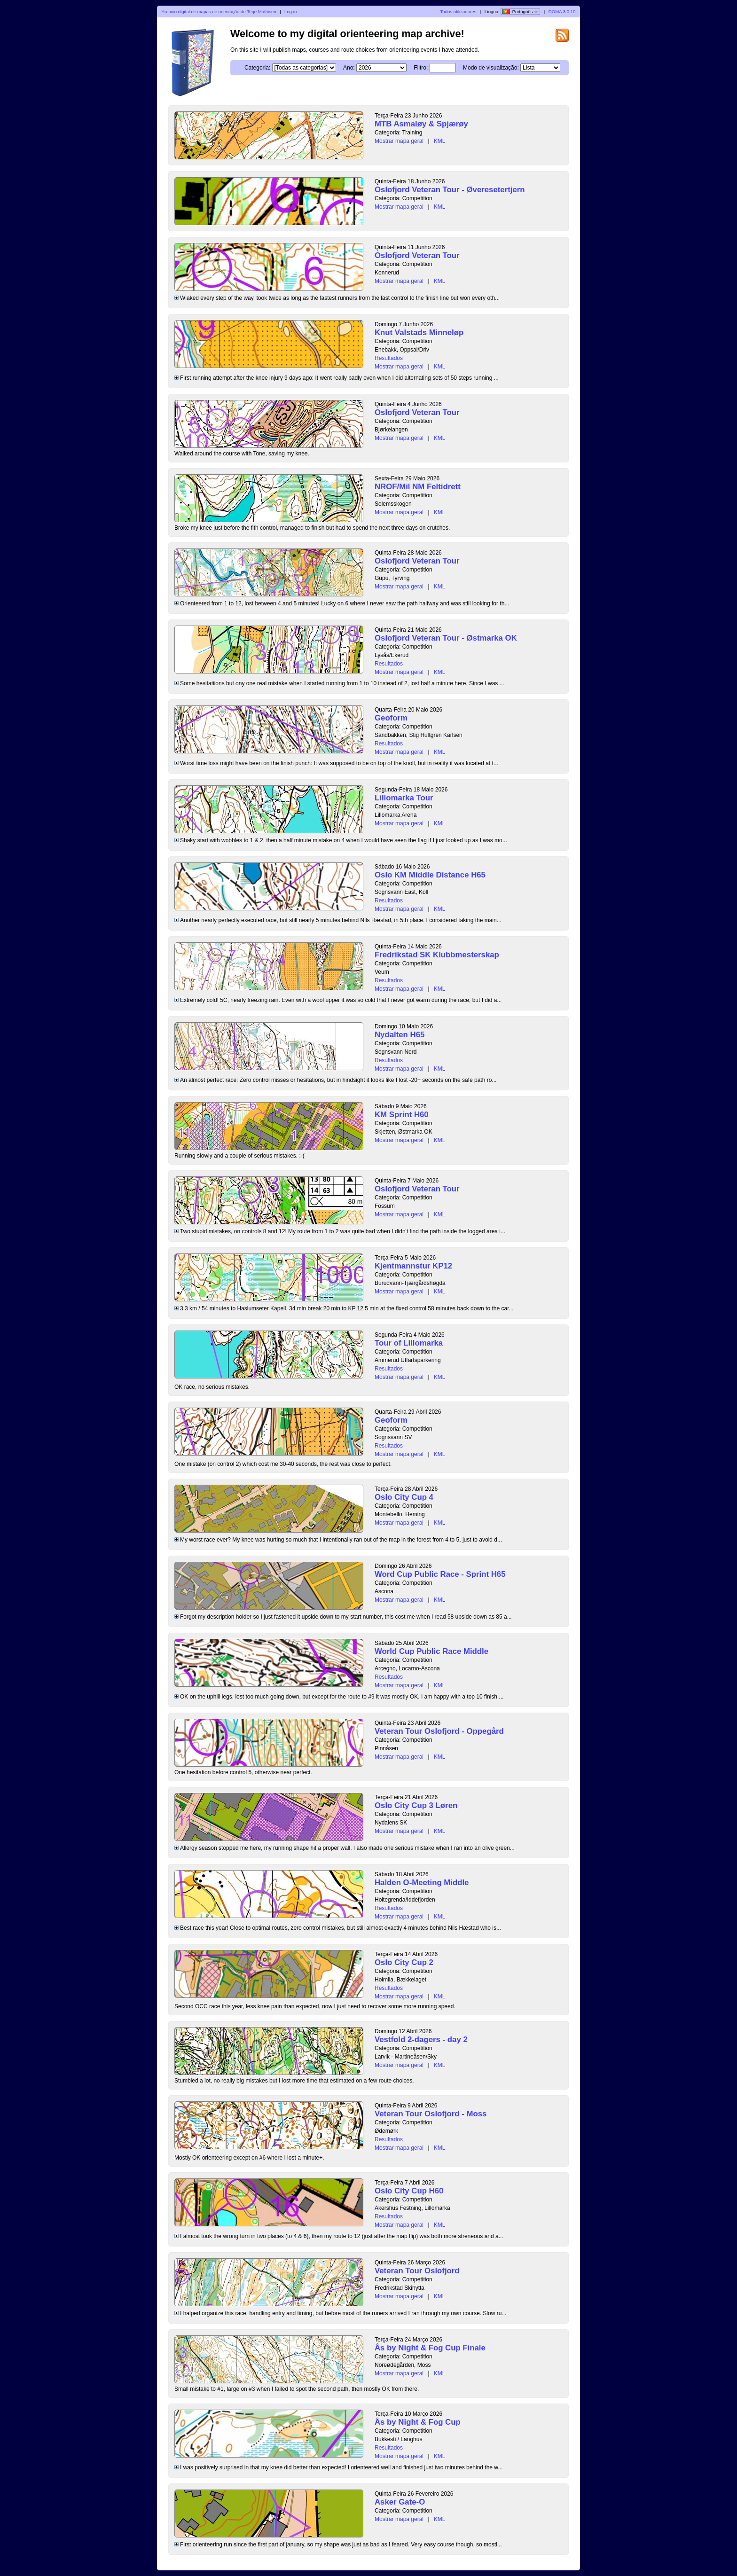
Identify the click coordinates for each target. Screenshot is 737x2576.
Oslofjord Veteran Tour (417, 255)
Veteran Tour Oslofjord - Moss (430, 2113)
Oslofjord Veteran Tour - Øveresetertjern (450, 189)
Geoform (391, 717)
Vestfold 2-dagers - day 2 (421, 2039)
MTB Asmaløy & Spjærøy (421, 123)
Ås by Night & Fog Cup (418, 2422)
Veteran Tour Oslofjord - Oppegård (439, 1731)
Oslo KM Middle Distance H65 (430, 874)
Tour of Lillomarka (409, 1343)
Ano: (349, 67)
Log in (290, 11)
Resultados (389, 358)
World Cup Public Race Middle (431, 1651)
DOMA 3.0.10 (562, 11)
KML (440, 141)
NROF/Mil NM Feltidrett (418, 486)
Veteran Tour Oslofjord (417, 2270)
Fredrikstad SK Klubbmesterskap (437, 954)
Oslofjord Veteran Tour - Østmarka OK (446, 638)
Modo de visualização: (491, 67)
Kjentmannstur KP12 (413, 1265)
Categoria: (257, 67)
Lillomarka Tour (404, 797)
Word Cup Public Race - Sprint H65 (440, 1574)
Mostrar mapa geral (399, 141)
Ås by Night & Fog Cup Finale (430, 2347)
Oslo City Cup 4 (404, 1497)
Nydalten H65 (399, 1034)
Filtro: (421, 67)
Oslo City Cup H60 (409, 2190)
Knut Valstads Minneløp (419, 332)
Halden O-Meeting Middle (422, 1882)
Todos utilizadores (458, 11)
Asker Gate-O (400, 2502)
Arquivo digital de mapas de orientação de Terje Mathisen (219, 11)
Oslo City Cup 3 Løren (416, 1805)
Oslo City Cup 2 (404, 1962)
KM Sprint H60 (402, 1114)
